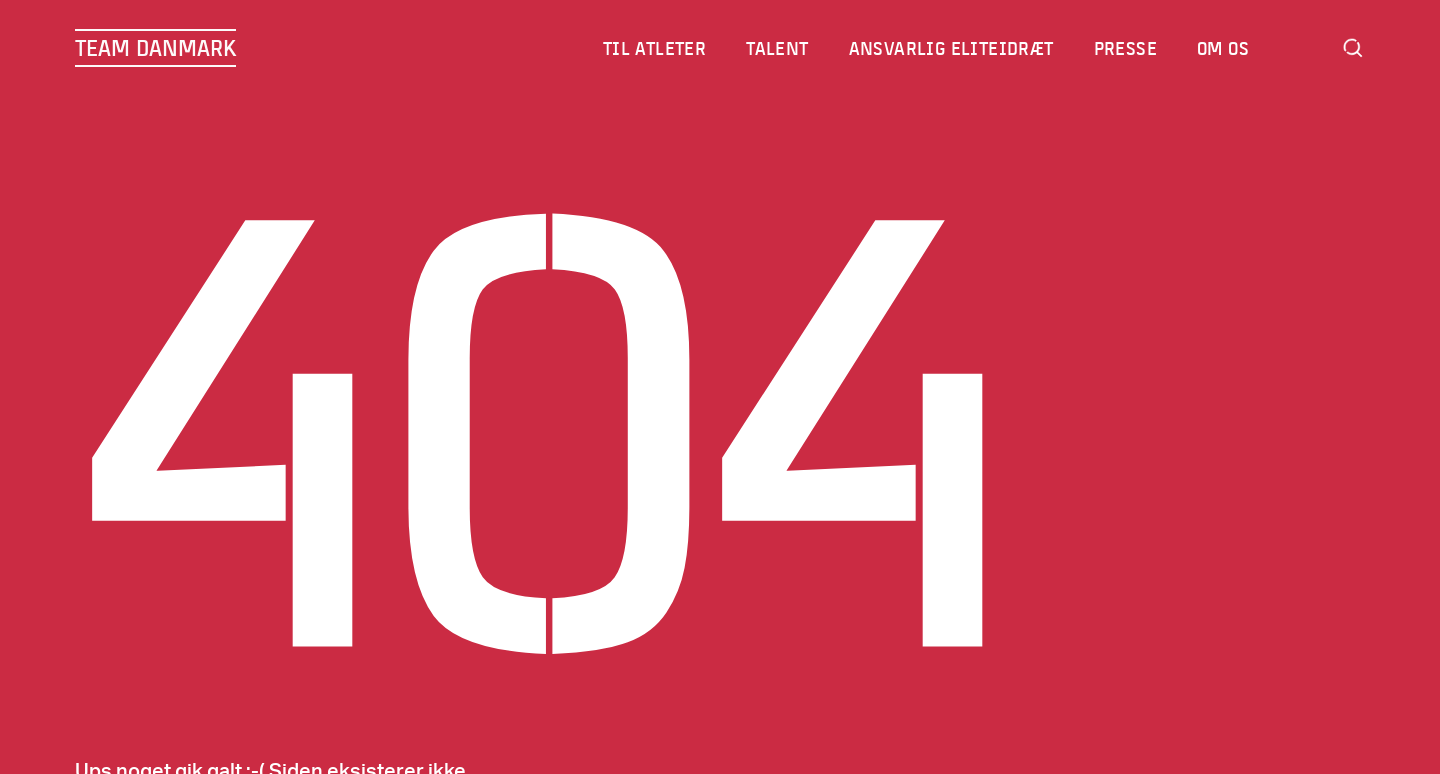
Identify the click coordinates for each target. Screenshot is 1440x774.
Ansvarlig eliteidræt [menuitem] (951, 48)
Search (1353, 48)
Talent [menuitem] (778, 48)
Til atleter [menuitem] (655, 48)
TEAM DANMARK (155, 48)
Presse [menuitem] (1125, 48)
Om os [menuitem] (1224, 48)
